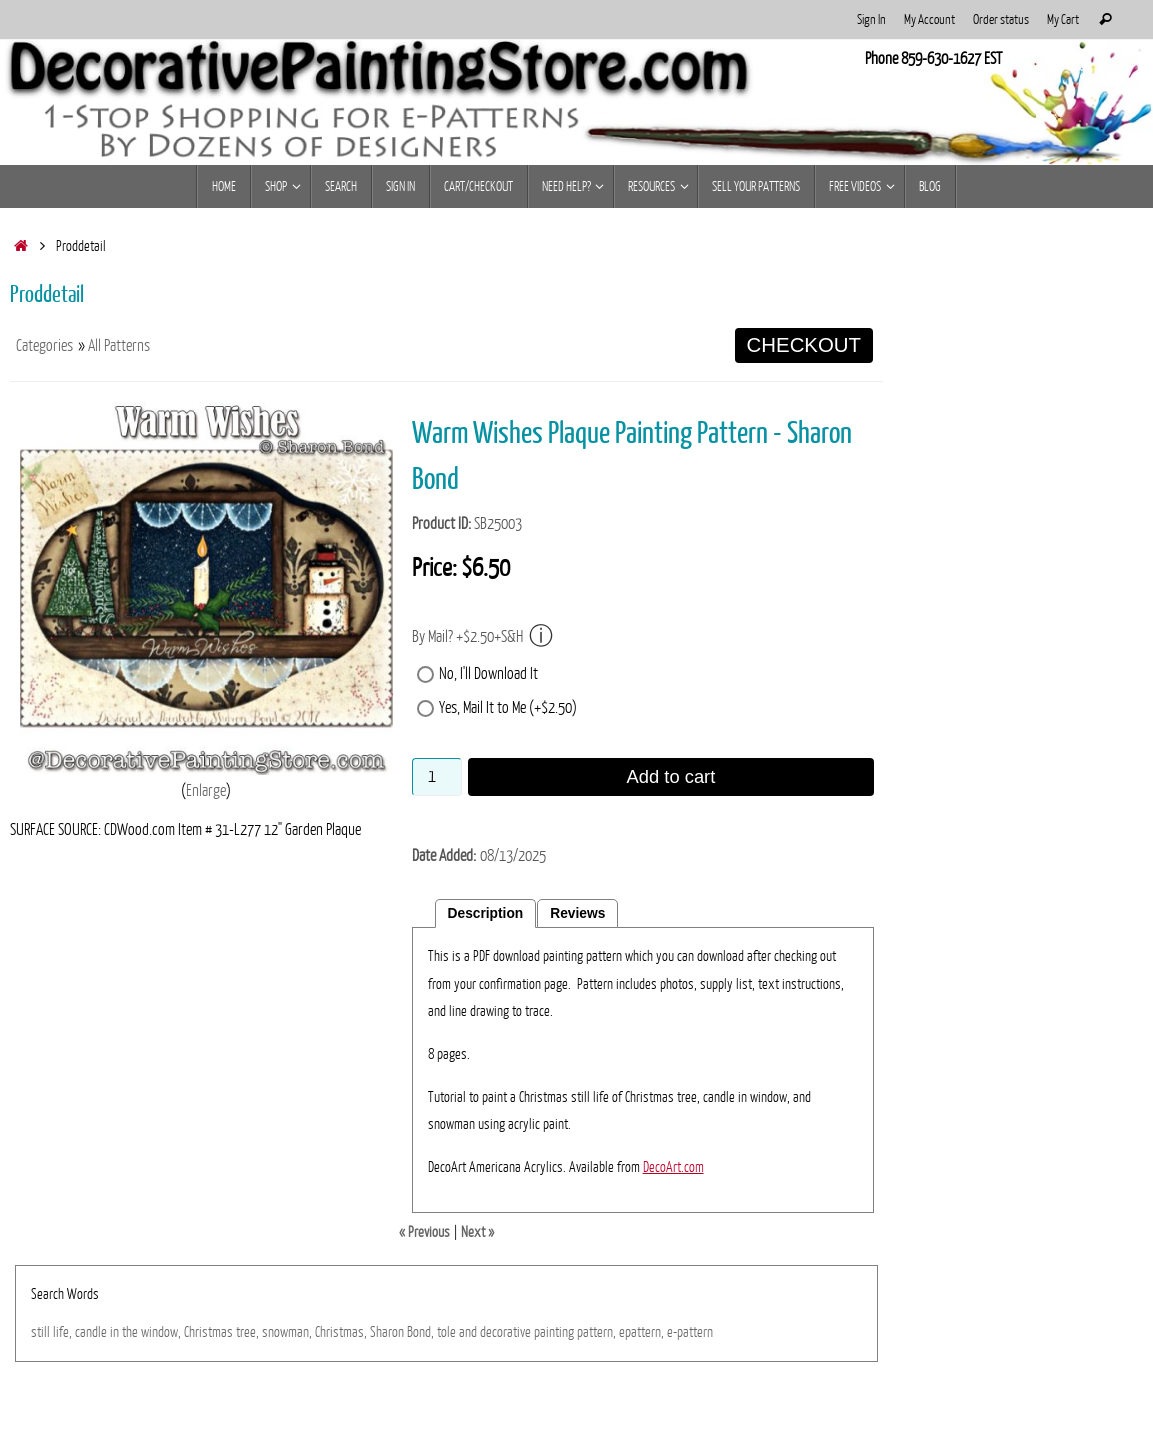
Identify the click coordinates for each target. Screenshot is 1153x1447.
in (114, 1332)
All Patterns (119, 346)
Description (486, 913)
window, (161, 1332)
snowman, (287, 1332)
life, (62, 1332)
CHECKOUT (804, 345)
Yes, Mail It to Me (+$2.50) (508, 708)
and (468, 1332)
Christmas (208, 1332)
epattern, (641, 1332)
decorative (505, 1332)
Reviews (577, 913)
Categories (44, 346)
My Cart (1063, 19)
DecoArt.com (673, 1167)
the (130, 1332)
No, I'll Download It (488, 674)
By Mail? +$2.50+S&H (482, 636)
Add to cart (671, 776)
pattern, (596, 1332)
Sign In (871, 19)
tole (446, 1332)
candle (91, 1332)
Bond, (420, 1332)
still (40, 1332)
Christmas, (341, 1332)
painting (554, 1332)
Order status (1001, 19)
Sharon (387, 1332)
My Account (929, 19)
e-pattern (690, 1332)
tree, (247, 1332)
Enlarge (206, 791)
